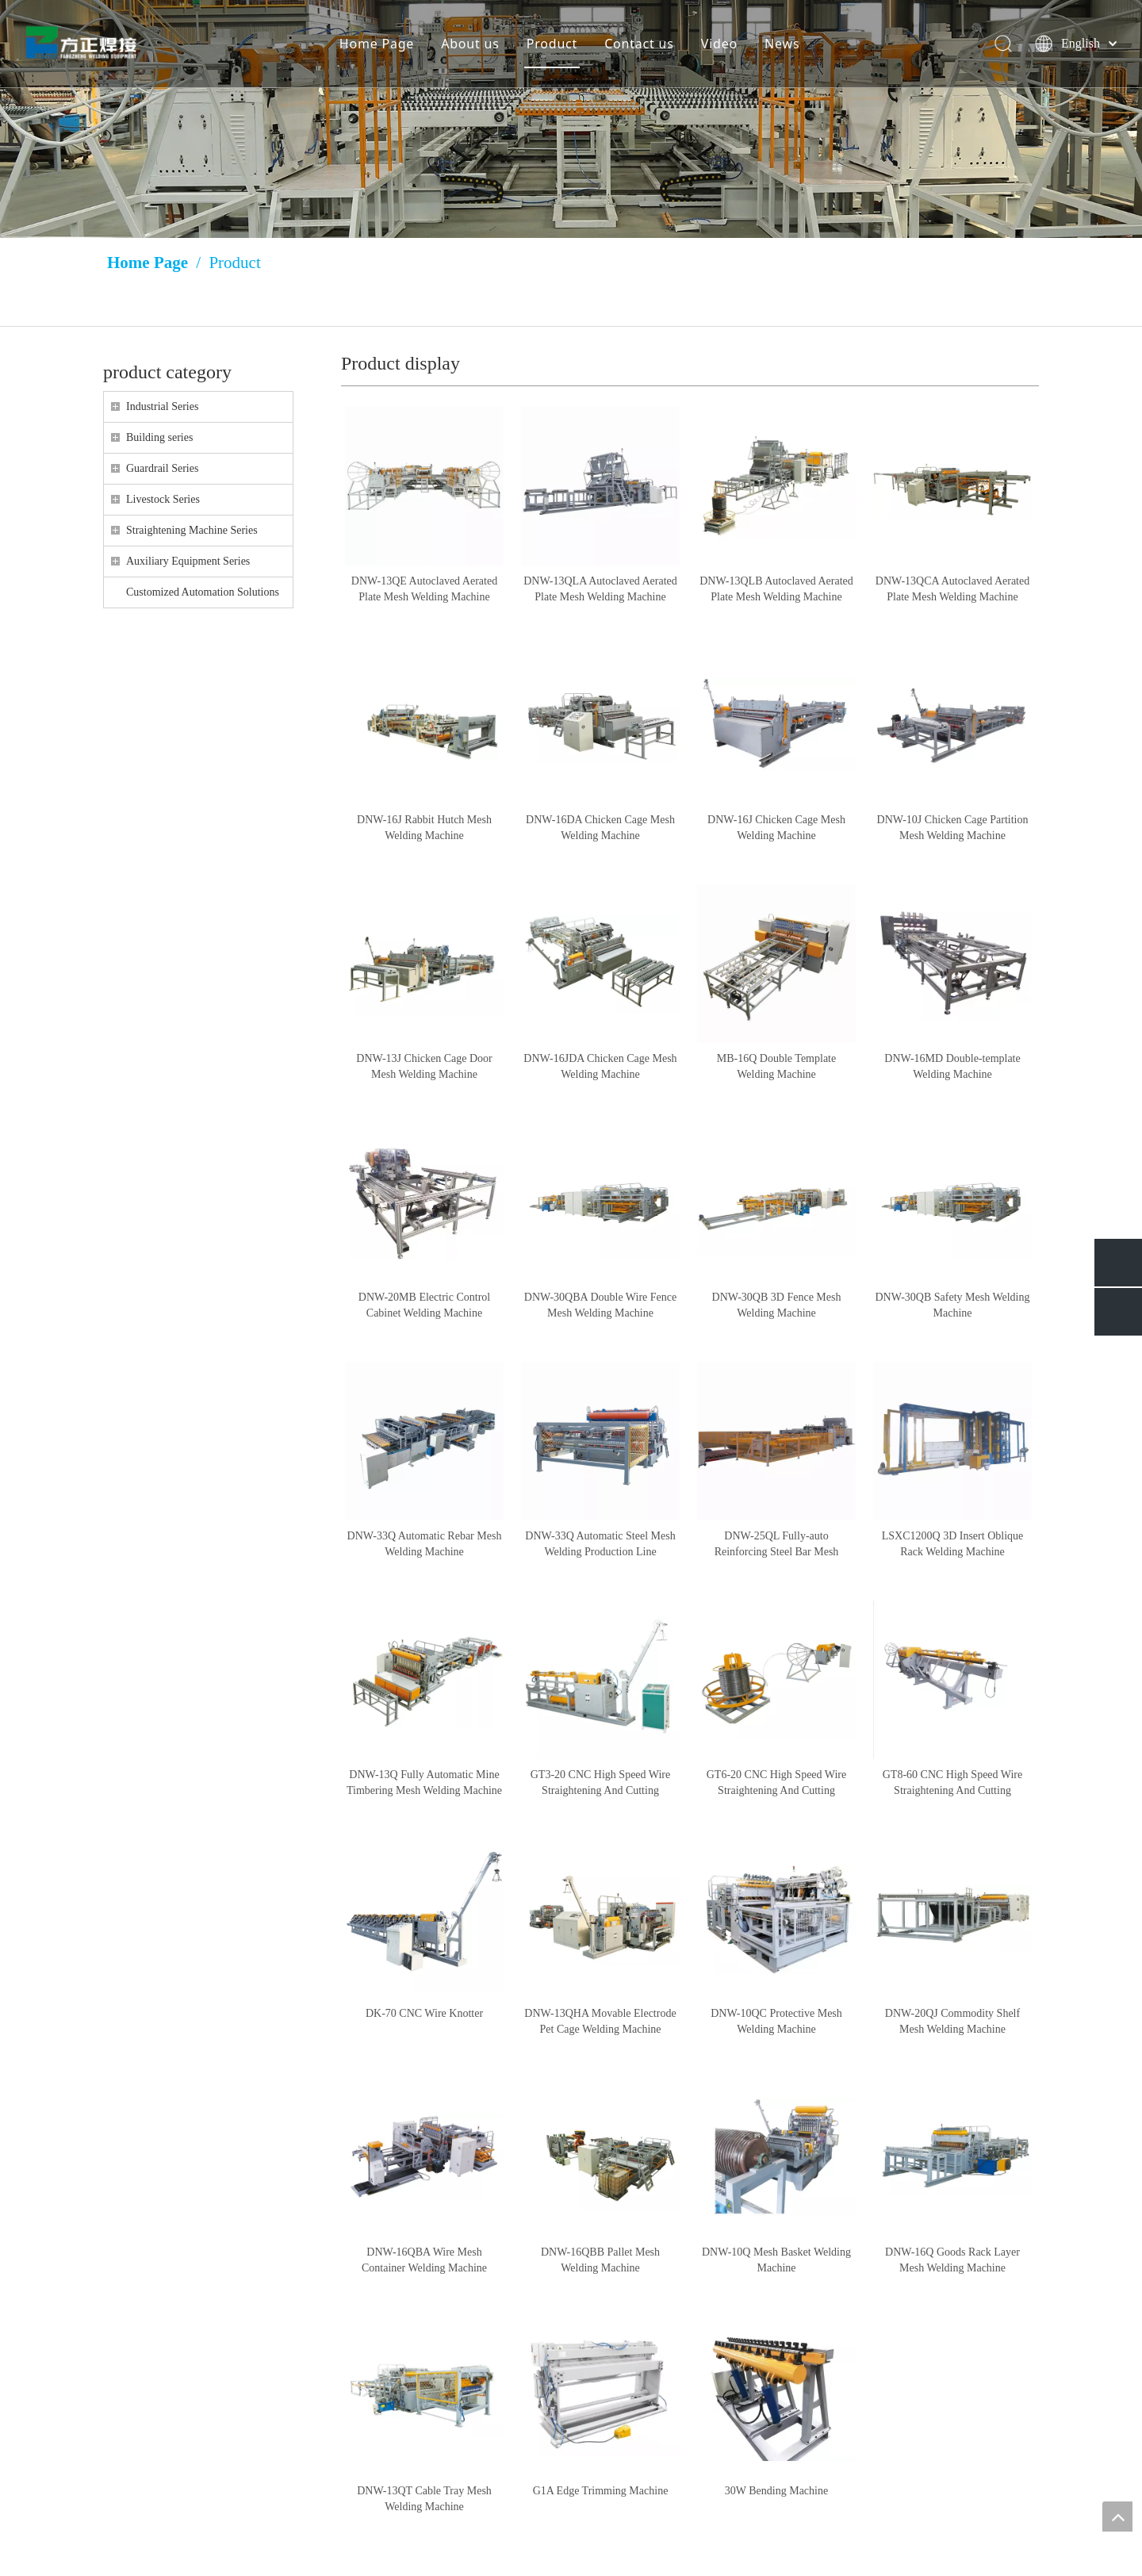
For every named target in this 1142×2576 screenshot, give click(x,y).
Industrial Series (162, 406)
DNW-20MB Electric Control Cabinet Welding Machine (424, 1305)
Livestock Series (163, 499)
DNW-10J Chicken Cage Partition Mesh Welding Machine (953, 827)
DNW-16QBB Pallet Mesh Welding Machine (600, 2260)
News (781, 43)
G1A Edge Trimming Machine (601, 2491)
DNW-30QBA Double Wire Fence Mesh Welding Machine (600, 1305)
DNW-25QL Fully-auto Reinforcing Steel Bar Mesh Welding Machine (777, 1545)
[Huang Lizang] (571, 119)
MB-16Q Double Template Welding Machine (776, 1066)
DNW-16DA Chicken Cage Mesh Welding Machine (600, 827)
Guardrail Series (162, 468)
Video (718, 43)
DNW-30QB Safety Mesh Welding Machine (953, 1305)
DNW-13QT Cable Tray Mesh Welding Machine (424, 2499)
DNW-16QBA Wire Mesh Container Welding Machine (424, 2260)
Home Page (376, 43)
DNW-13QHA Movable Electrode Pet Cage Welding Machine (600, 2021)
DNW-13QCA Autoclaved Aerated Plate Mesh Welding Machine (952, 589)
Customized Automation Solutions (202, 592)
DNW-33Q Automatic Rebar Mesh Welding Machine (424, 1544)
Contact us (638, 43)
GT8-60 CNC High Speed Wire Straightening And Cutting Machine (953, 1784)
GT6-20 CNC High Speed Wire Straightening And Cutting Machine (777, 1784)
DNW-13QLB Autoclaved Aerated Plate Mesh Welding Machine (776, 589)
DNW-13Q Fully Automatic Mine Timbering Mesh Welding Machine (424, 1782)
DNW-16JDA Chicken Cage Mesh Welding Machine (599, 1066)
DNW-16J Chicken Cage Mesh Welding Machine (776, 827)
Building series (159, 437)
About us (469, 43)
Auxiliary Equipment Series (188, 561)
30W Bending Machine (776, 2491)
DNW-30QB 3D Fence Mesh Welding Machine (776, 1305)
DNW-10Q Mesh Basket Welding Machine (776, 2260)
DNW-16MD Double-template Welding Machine (952, 1066)
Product (551, 43)
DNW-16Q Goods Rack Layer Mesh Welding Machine (952, 2260)
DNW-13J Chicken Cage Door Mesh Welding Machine (424, 1066)
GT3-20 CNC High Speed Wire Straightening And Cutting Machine (601, 1784)
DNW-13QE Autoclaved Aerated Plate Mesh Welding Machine (424, 589)
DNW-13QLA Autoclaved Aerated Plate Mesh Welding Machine (600, 589)
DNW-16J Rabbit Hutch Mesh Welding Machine (424, 827)
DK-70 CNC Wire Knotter (424, 2013)
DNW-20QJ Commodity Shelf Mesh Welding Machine (952, 2021)
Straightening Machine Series (192, 530)
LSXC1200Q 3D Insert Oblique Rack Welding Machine (953, 1544)
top (1117, 2516)
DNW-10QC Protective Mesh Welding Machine (776, 2021)
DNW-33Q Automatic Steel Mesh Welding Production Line (600, 1544)
